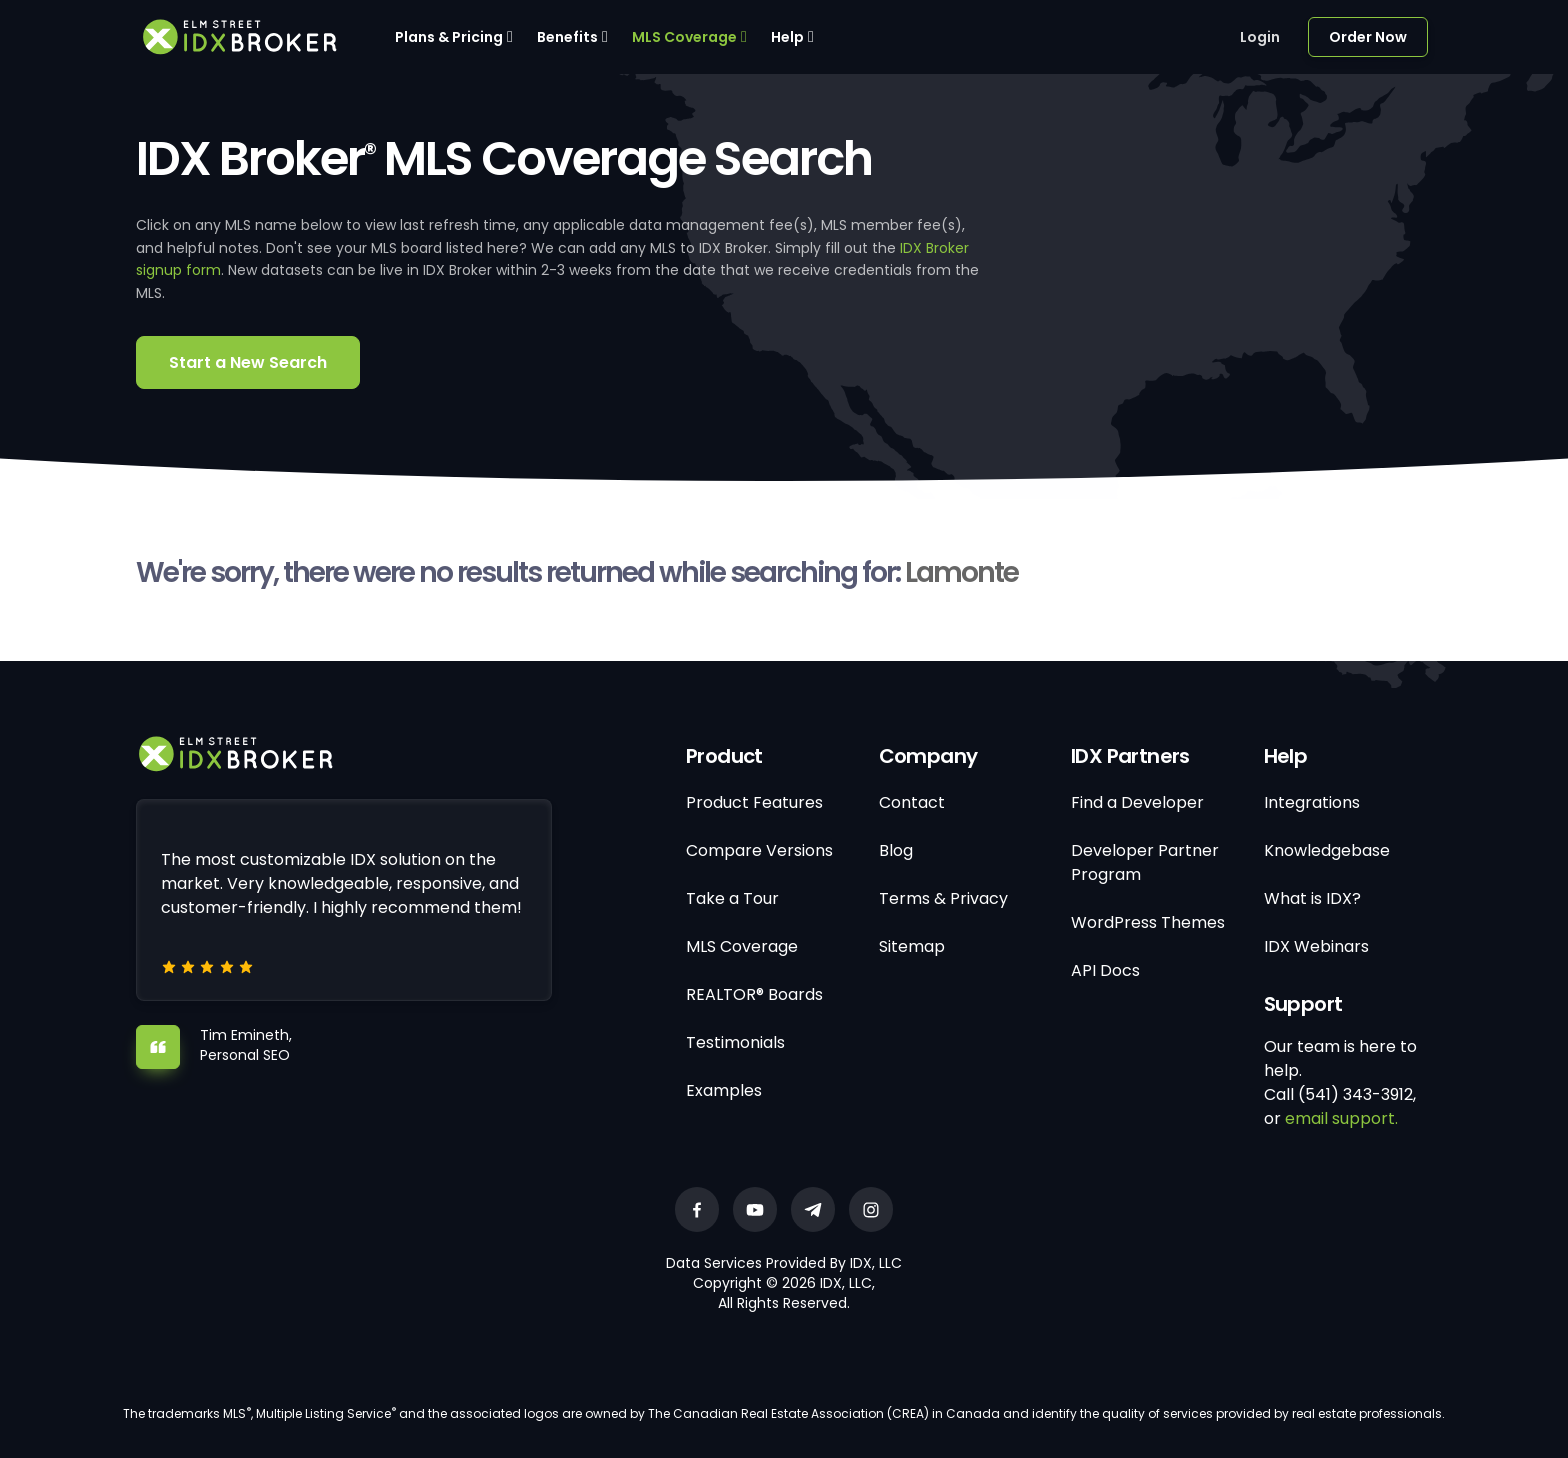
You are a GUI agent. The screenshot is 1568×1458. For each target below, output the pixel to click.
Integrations (1312, 802)
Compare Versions (759, 850)
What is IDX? (1312, 898)
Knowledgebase (1327, 850)
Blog (896, 850)
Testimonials (735, 1042)
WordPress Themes (1148, 922)
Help (787, 37)
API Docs (1105, 970)
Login (1260, 37)
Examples (724, 1090)
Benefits (567, 37)
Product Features (754, 802)
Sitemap (912, 946)
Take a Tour (732, 898)
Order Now (1368, 37)
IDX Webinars (1316, 946)
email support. (1341, 1118)
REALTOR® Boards (754, 994)
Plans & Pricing (449, 37)
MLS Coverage (684, 37)
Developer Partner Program (1145, 862)
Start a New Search (248, 362)
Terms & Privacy (943, 898)
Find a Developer (1137, 802)
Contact (912, 802)
